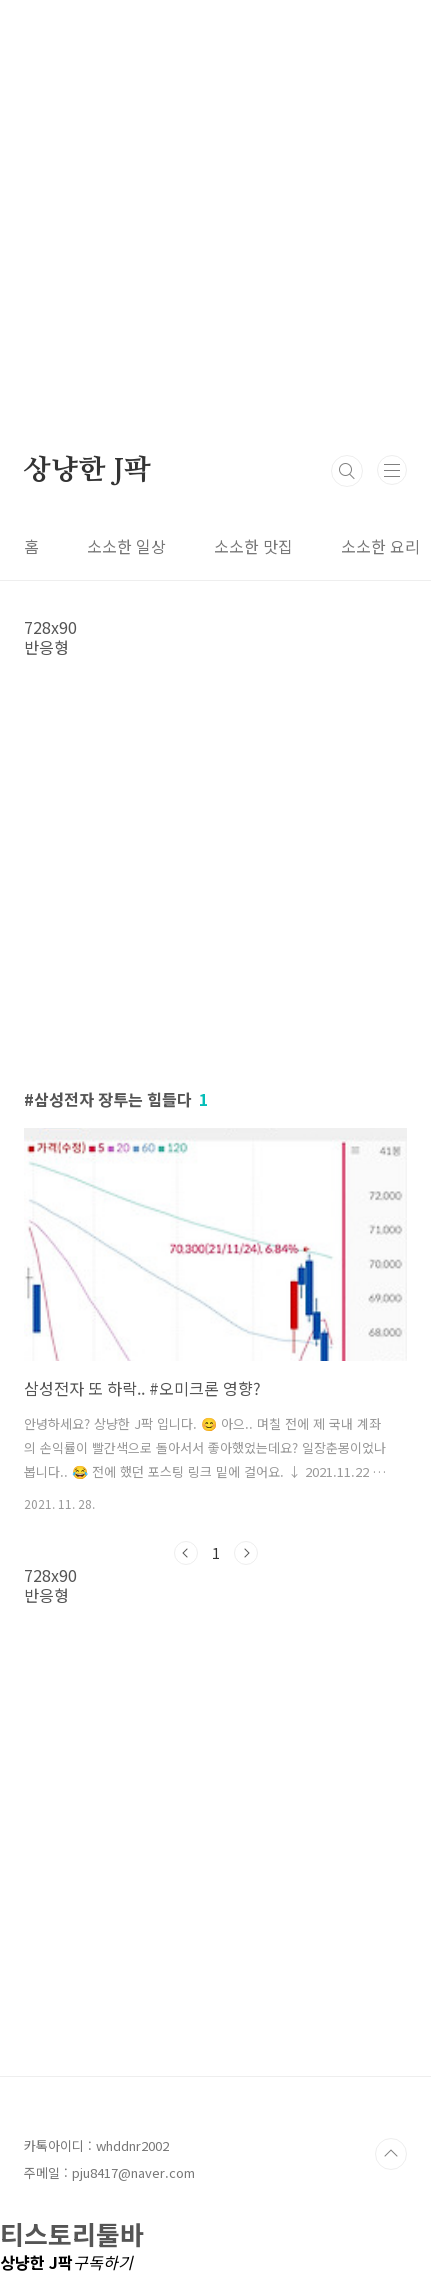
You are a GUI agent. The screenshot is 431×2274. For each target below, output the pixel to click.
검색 (347, 471)
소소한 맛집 (253, 546)
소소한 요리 (380, 546)
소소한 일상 (126, 546)
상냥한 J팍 (87, 471)
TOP (391, 2154)
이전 (186, 1553)
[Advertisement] (215, 215)
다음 (246, 1553)
